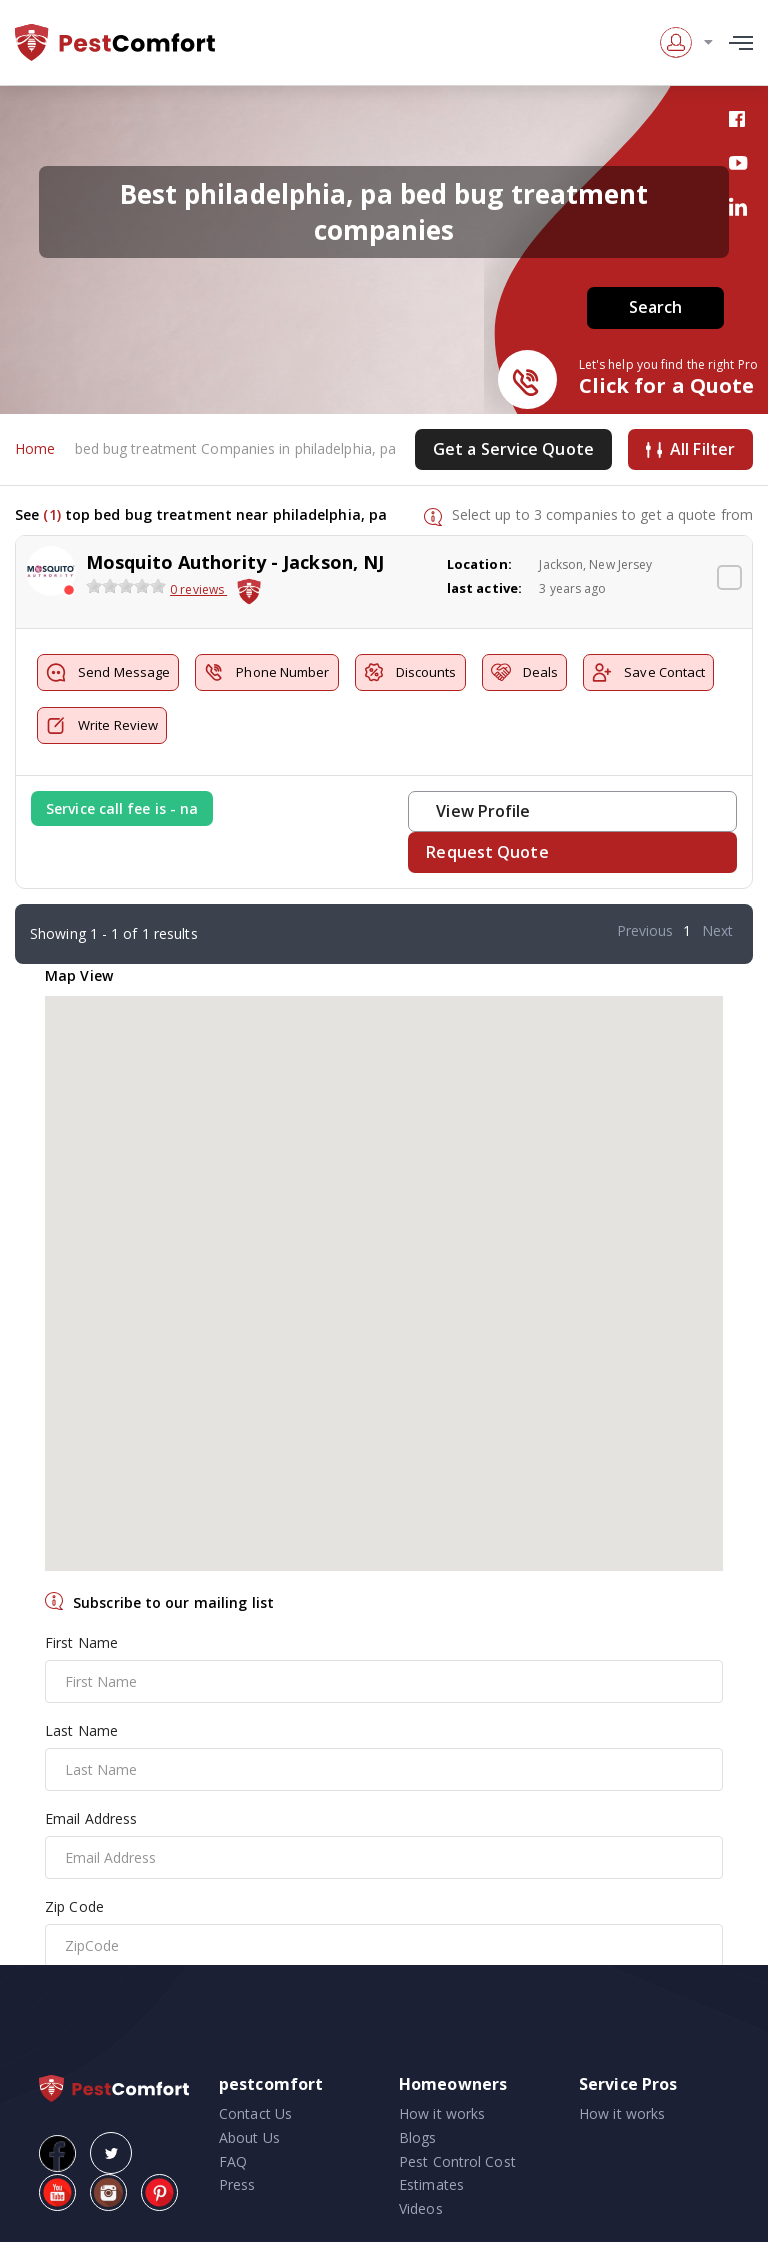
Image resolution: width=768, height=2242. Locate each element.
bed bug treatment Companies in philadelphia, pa (236, 449)
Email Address (91, 1818)
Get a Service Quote (513, 449)
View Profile (483, 811)
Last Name (81, 1730)
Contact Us (255, 2113)
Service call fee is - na (122, 808)
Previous (645, 930)
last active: (484, 588)
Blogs (418, 2137)
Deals (525, 672)
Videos (421, 2208)
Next (717, 930)
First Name (81, 1642)
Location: (479, 564)
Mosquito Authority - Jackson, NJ (235, 562)
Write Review (102, 725)
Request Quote (487, 852)
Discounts (410, 672)
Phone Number (266, 672)
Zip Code (74, 1906)
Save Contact (648, 672)
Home (35, 449)
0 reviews (198, 590)
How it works (442, 2113)
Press (237, 2185)
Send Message (108, 672)
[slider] (126, 587)
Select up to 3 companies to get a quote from (602, 514)
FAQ (233, 2161)
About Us (249, 2137)
